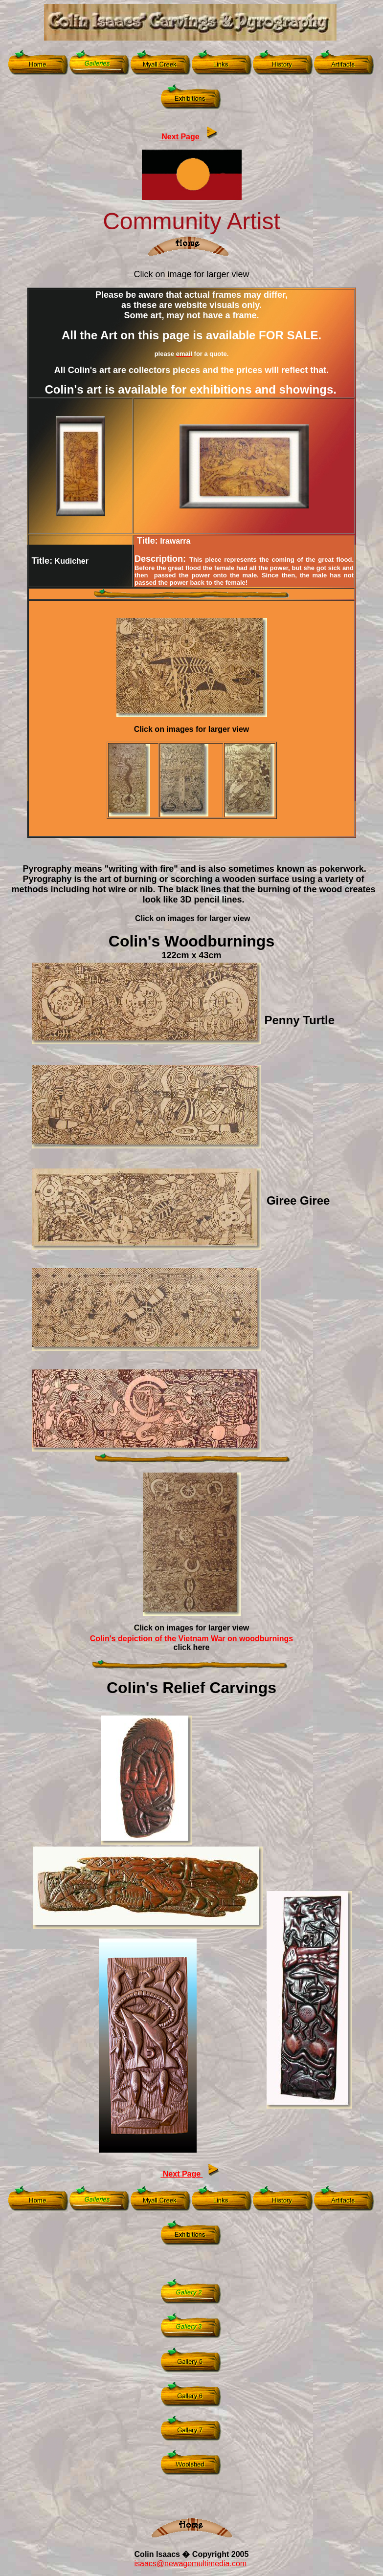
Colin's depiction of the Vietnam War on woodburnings (191, 1638)
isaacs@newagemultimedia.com (190, 2563)
